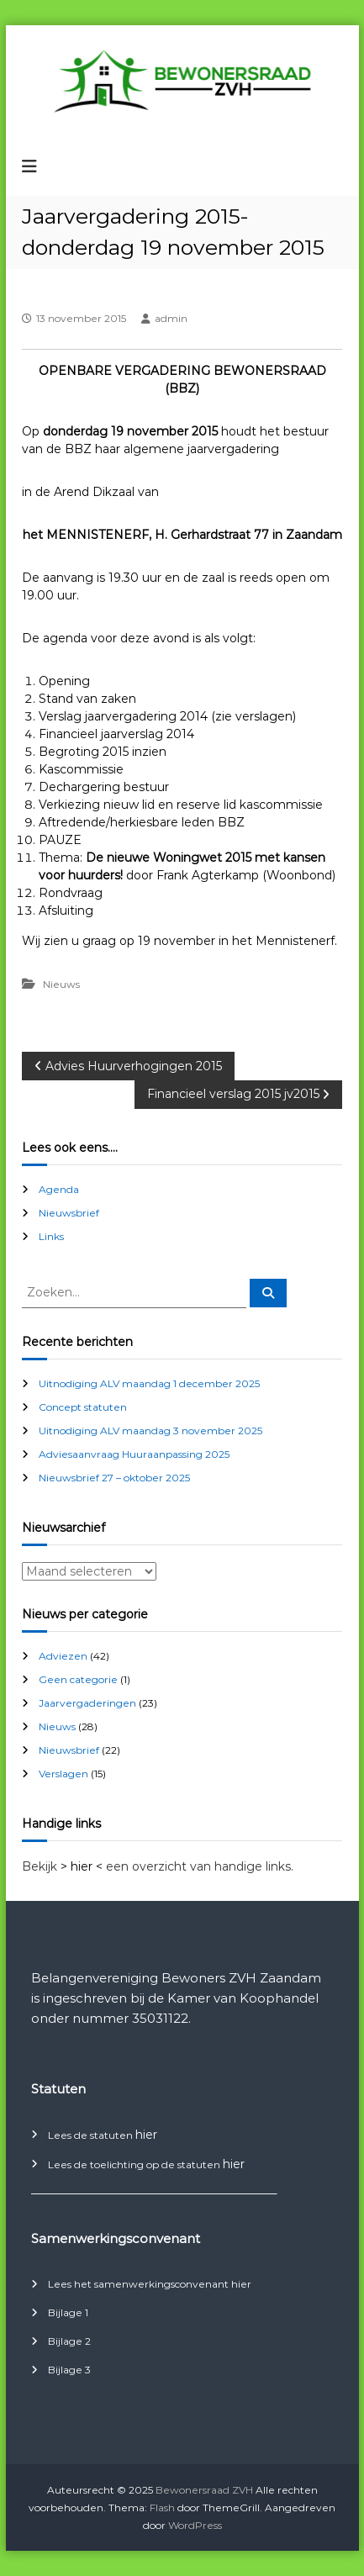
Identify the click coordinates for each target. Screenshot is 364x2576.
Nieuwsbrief (69, 1212)
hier (146, 2134)
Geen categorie (78, 1679)
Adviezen (63, 1656)
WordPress (195, 2525)
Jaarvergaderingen (87, 1703)
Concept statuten (83, 1407)
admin (171, 318)
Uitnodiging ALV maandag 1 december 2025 (149, 1383)
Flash (162, 2507)
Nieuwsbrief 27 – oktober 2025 (114, 1477)
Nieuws (61, 984)
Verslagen (63, 1773)
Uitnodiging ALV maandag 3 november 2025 (150, 1430)
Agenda (59, 1189)
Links (51, 1236)
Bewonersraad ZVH (204, 2490)
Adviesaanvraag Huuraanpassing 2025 (134, 1454)
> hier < (82, 1866)
